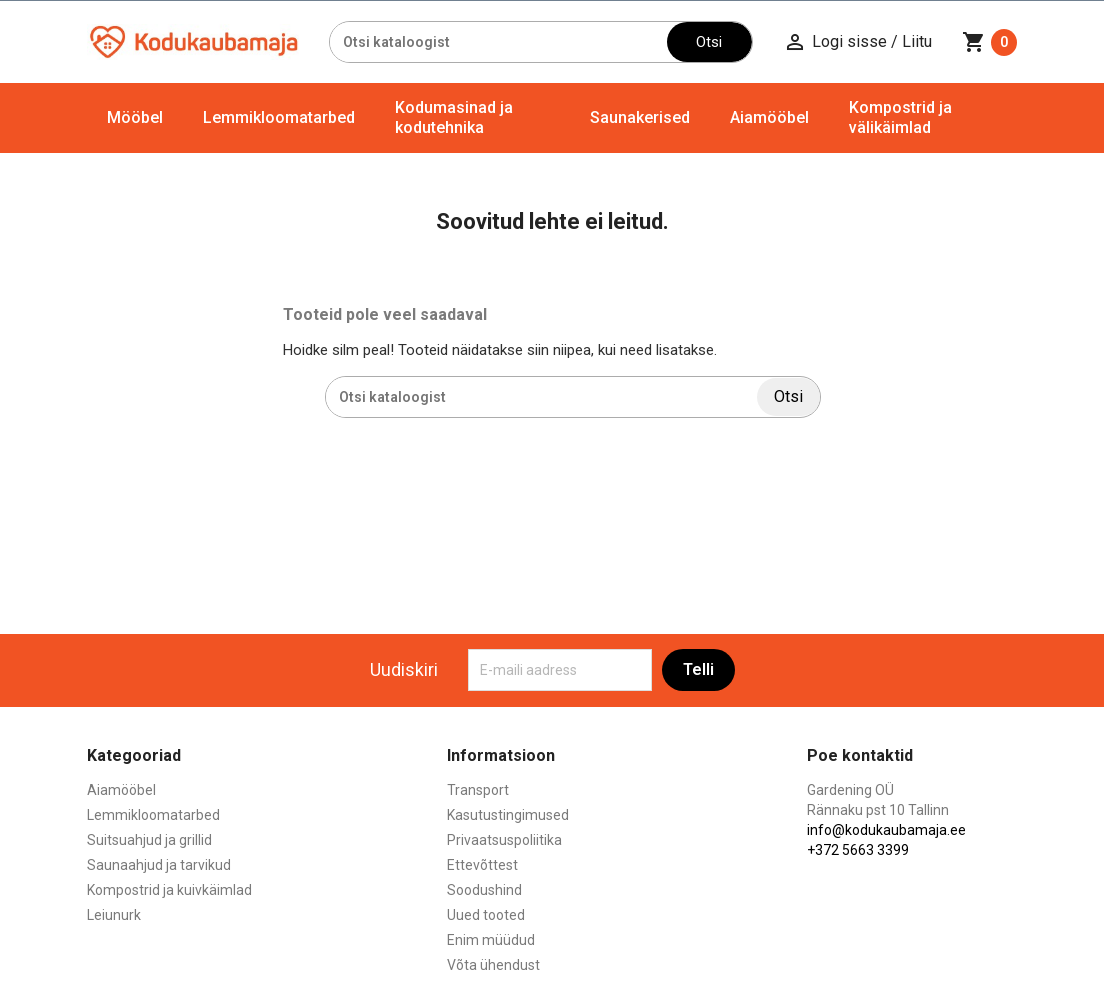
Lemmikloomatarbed (279, 117)
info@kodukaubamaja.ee (886, 830)
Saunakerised (640, 117)
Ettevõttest (482, 865)
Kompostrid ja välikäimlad (900, 117)
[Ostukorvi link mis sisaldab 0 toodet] (989, 42)
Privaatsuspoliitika (504, 840)
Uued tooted (486, 915)
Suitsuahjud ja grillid (149, 840)
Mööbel (135, 117)
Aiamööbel (769, 117)
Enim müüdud (491, 940)
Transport (478, 790)
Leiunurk (114, 915)
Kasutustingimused (508, 815)
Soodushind (484, 890)
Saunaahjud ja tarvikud (159, 865)
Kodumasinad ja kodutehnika (454, 117)
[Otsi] (498, 42)
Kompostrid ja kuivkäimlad (169, 890)
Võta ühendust (493, 965)
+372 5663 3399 (858, 850)
